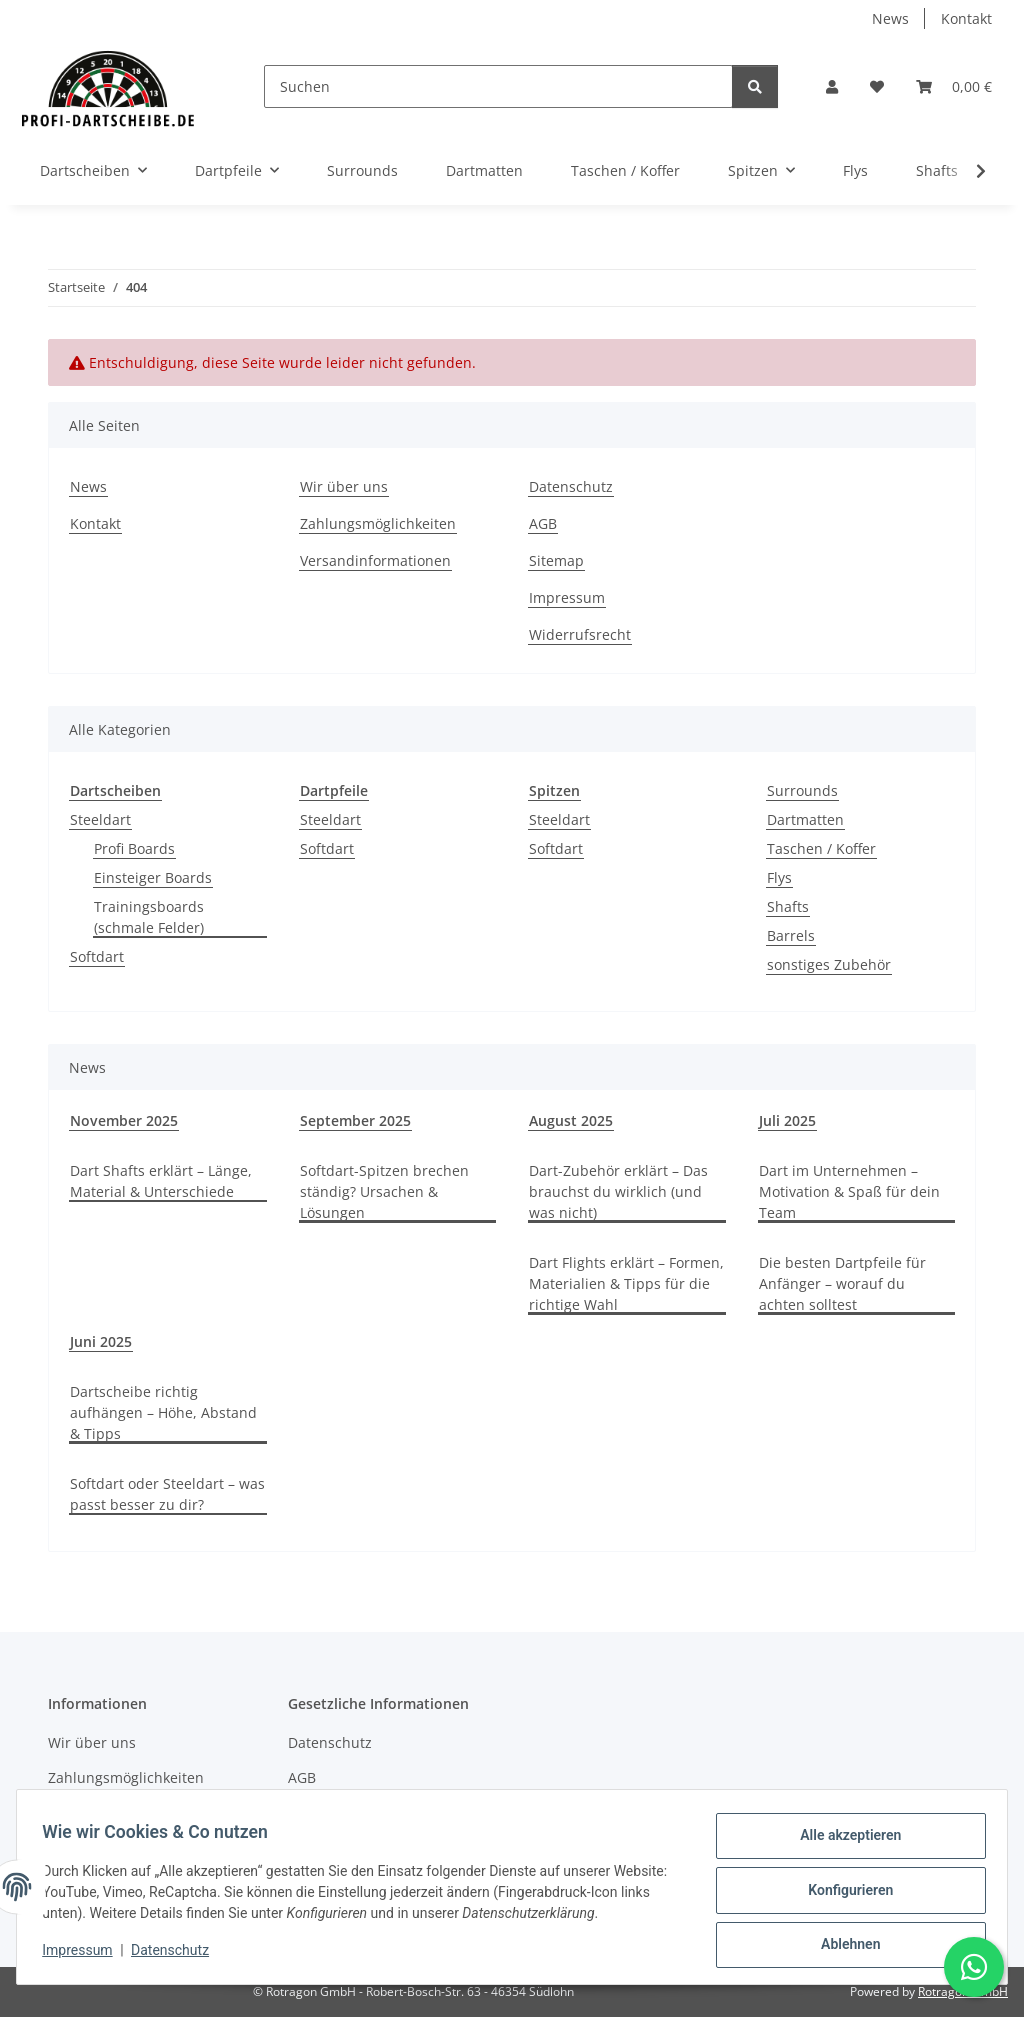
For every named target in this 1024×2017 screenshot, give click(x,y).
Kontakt (966, 18)
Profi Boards (134, 848)
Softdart (97, 956)
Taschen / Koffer (821, 848)
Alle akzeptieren (843, 1842)
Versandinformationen (375, 560)
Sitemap (556, 560)
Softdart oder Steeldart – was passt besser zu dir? (167, 1494)
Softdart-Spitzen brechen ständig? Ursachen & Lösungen (384, 1191)
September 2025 (355, 1120)
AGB (543, 523)
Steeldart (100, 819)
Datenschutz (177, 1955)
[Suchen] (498, 86)
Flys (779, 877)
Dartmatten (805, 819)
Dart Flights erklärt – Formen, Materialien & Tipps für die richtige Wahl (626, 1283)
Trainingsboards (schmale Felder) (149, 917)
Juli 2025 (787, 1120)
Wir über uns (344, 486)
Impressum (84, 1955)
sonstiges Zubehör (829, 964)
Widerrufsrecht (580, 634)
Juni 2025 (101, 1341)
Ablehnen (843, 1946)
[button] (832, 86)
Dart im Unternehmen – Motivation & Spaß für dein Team (849, 1191)
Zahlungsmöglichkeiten (378, 523)
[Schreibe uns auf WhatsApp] (974, 1967)
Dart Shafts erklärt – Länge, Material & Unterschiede (161, 1181)
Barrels (791, 935)
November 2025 (124, 1120)
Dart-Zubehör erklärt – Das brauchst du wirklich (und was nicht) (618, 1191)
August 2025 (571, 1120)
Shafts (788, 906)
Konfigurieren (843, 1894)
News (890, 18)
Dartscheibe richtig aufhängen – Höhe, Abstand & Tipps (163, 1412)
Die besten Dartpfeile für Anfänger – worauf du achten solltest (842, 1283)
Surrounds (802, 790)
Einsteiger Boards (153, 877)
